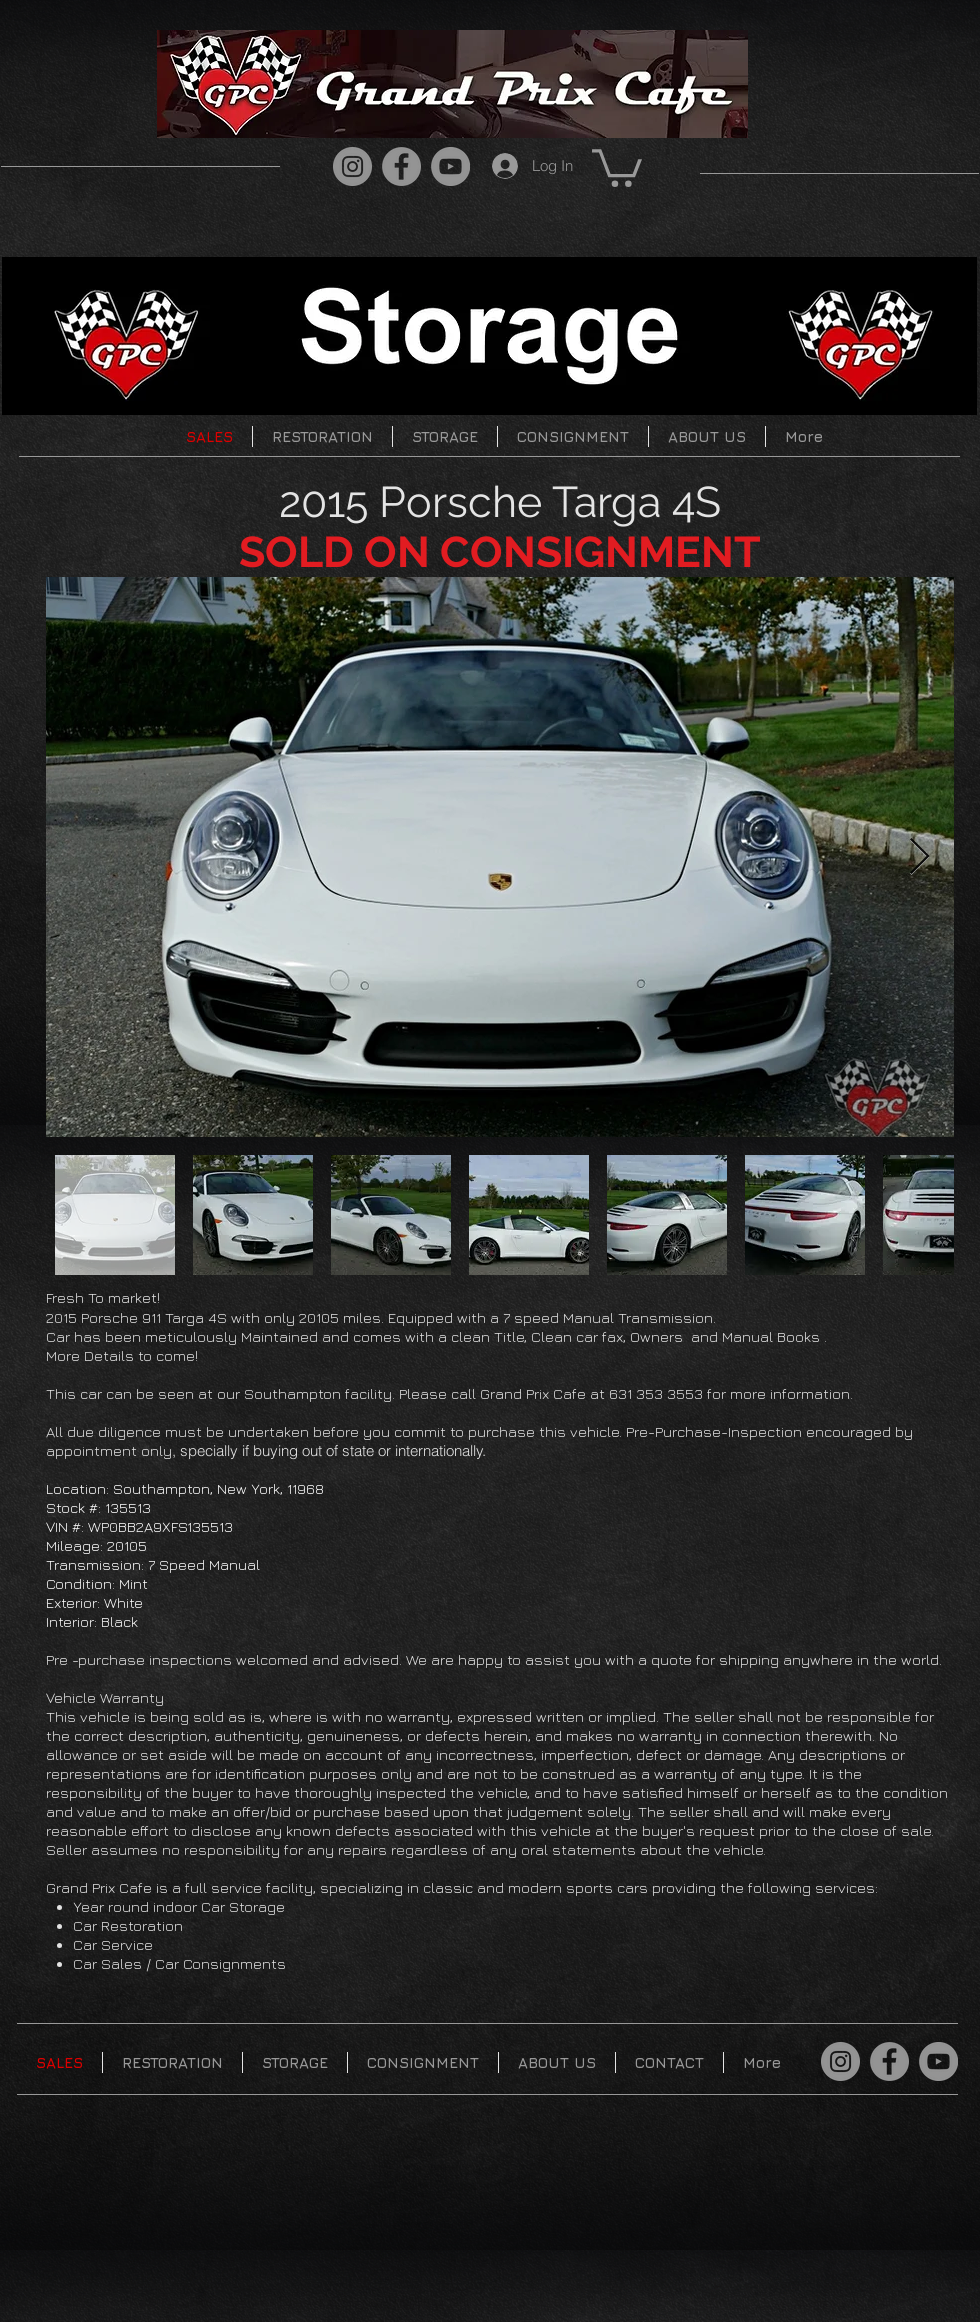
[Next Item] (919, 857)
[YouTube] (450, 166)
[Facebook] (401, 166)
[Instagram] (352, 166)
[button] (617, 166)
